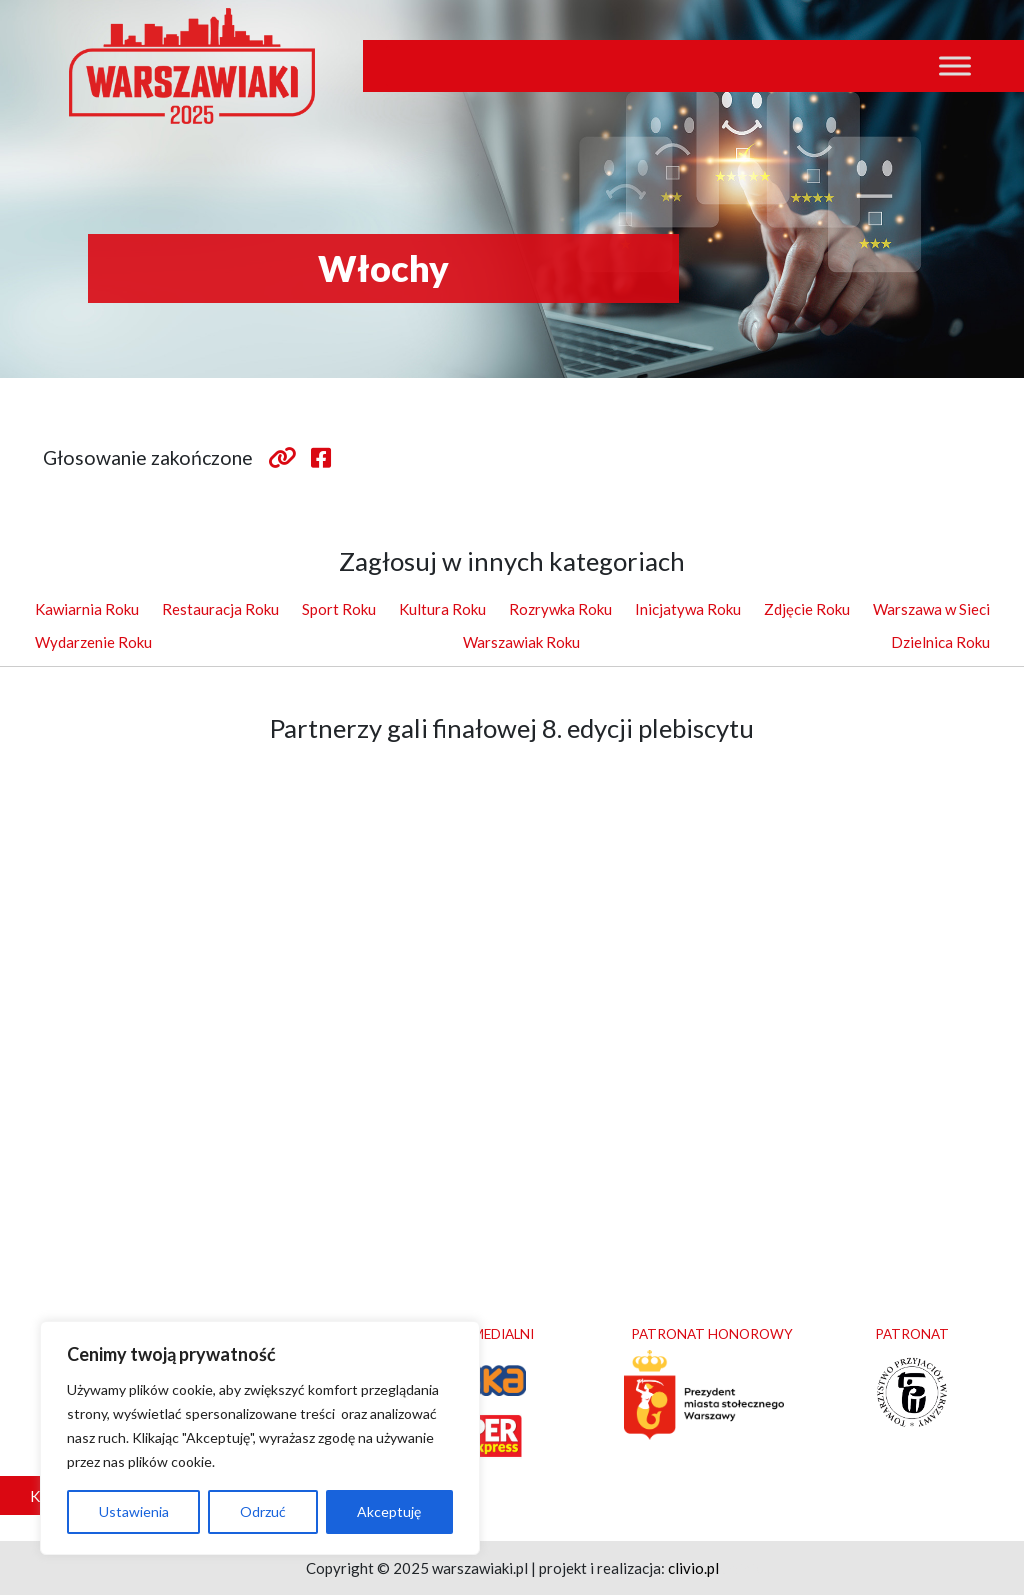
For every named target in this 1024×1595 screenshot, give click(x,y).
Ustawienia (134, 1511)
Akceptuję (389, 1511)
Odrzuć (263, 1511)
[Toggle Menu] (955, 65)
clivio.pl (693, 1568)
